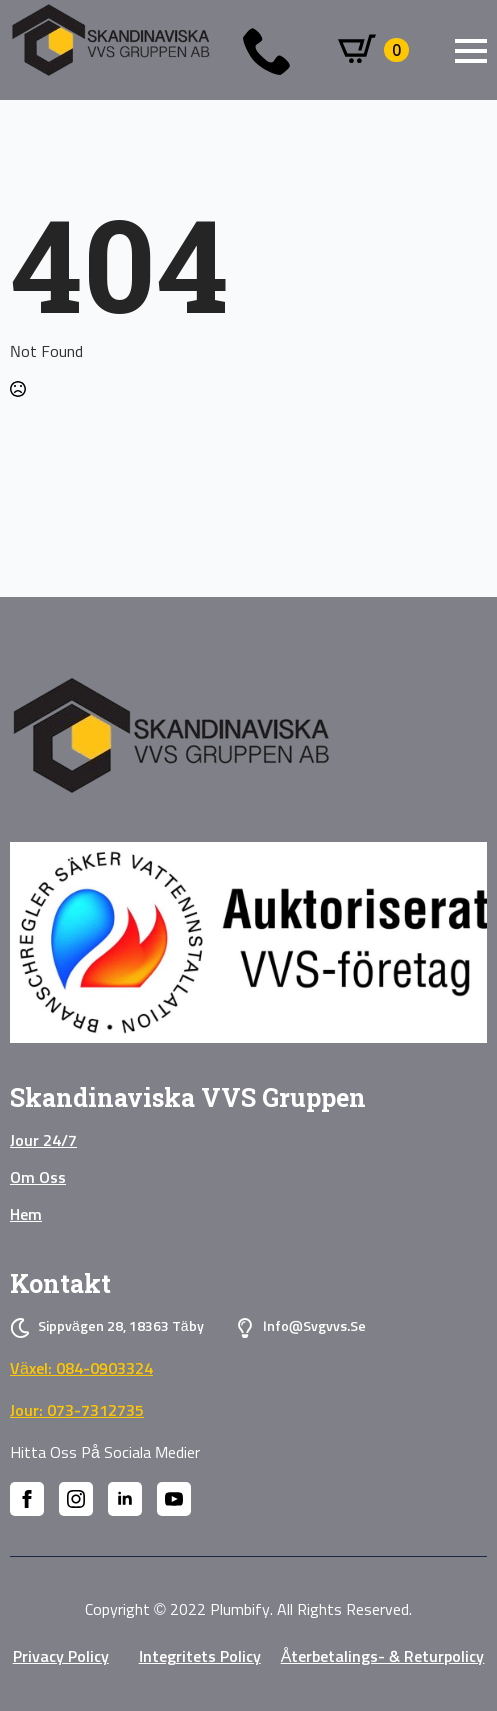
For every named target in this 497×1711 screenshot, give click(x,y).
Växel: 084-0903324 (81, 1369)
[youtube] (174, 1499)
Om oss (38, 1178)
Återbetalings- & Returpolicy (383, 1657)
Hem (26, 1215)
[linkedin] (125, 1499)
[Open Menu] (471, 51)
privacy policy (61, 1657)
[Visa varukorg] (373, 50)
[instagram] (76, 1499)
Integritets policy (200, 1657)
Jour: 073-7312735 (77, 1411)
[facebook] (27, 1499)
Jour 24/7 (43, 1141)
